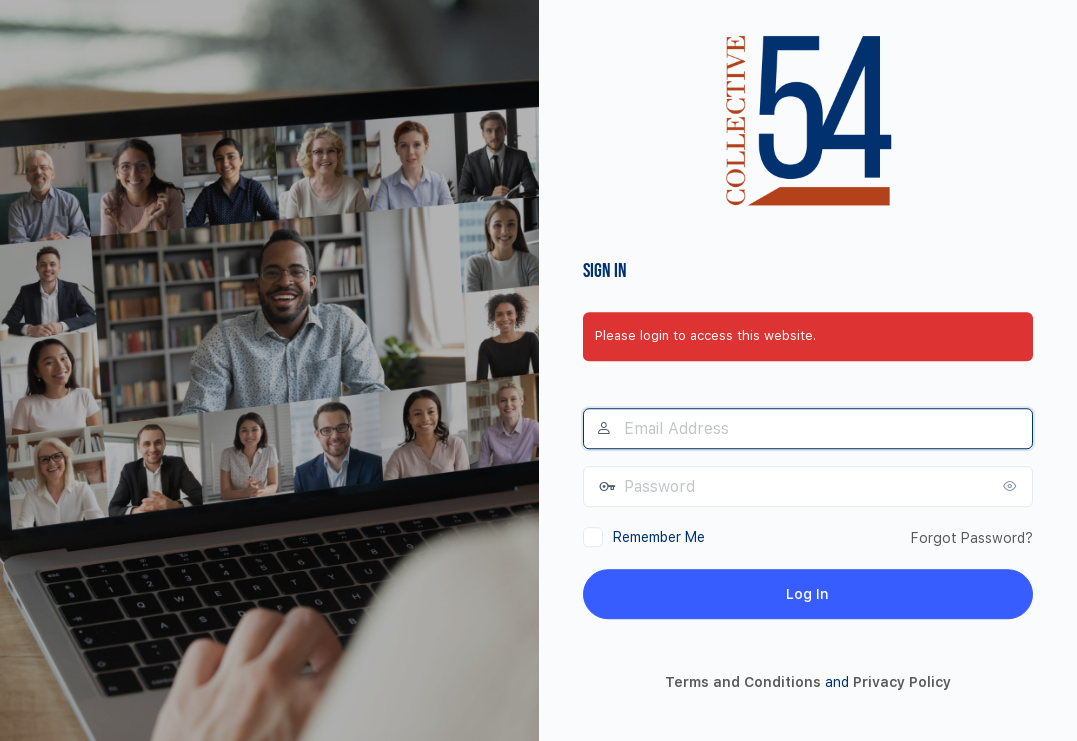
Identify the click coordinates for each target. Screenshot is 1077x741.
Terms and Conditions (743, 683)
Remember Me (659, 537)
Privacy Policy (902, 683)
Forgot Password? (972, 538)
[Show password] (1013, 486)
